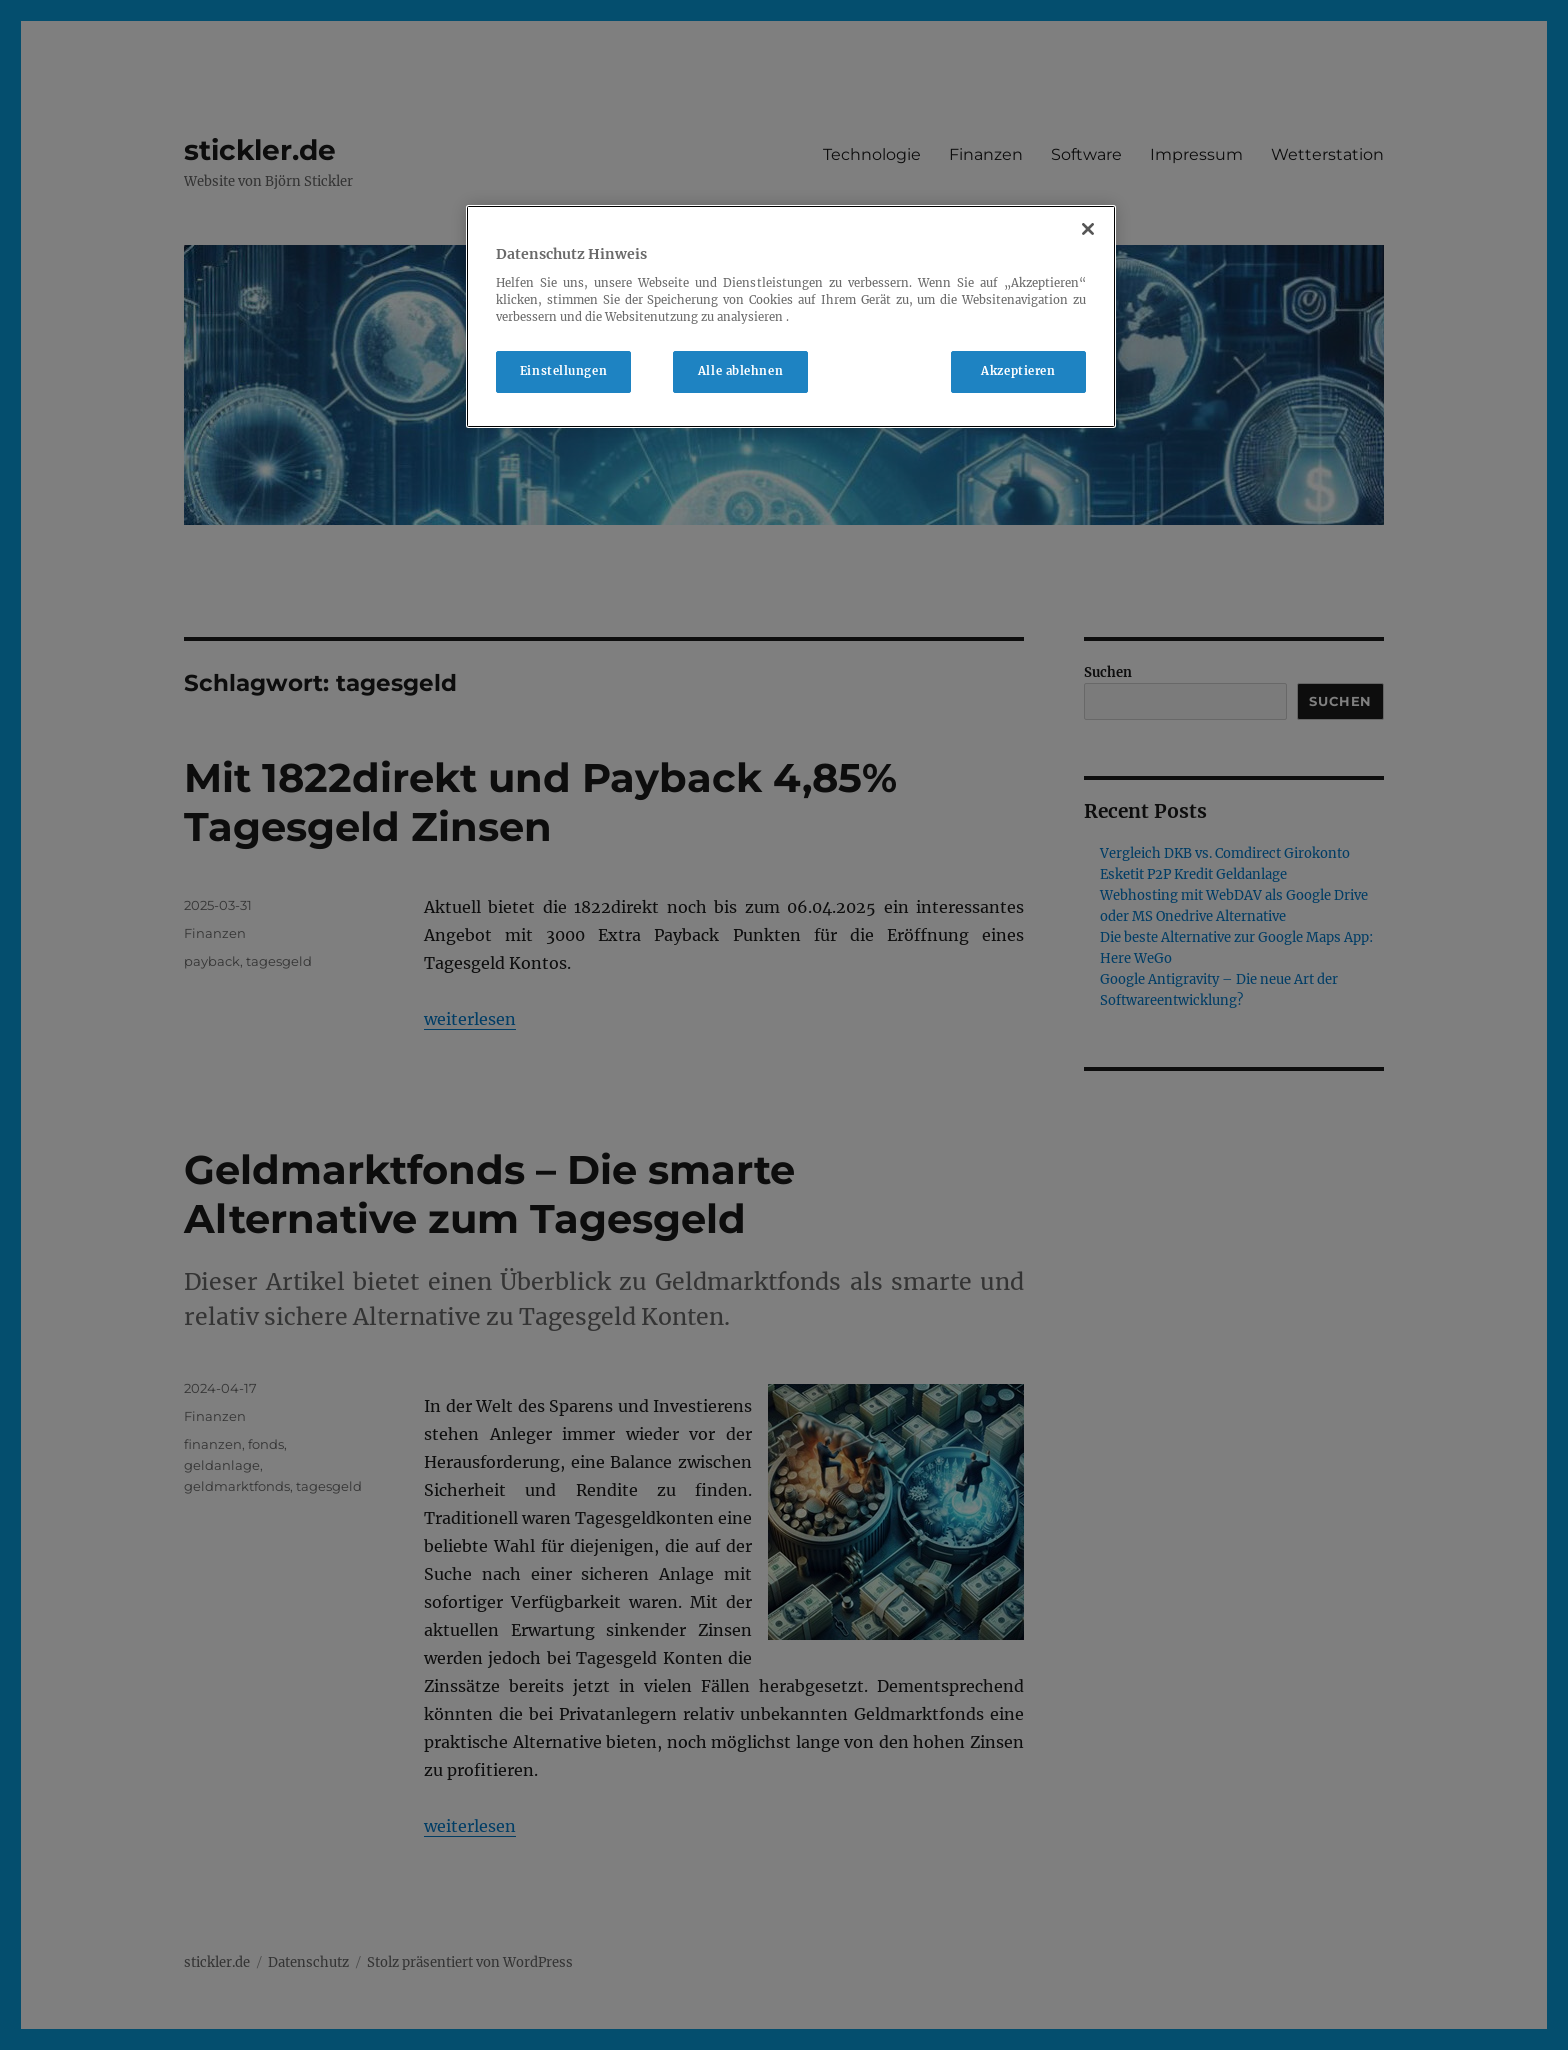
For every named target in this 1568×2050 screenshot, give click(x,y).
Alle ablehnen (740, 371)
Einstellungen (563, 371)
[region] (791, 316)
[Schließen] (1088, 229)
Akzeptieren (1018, 371)
